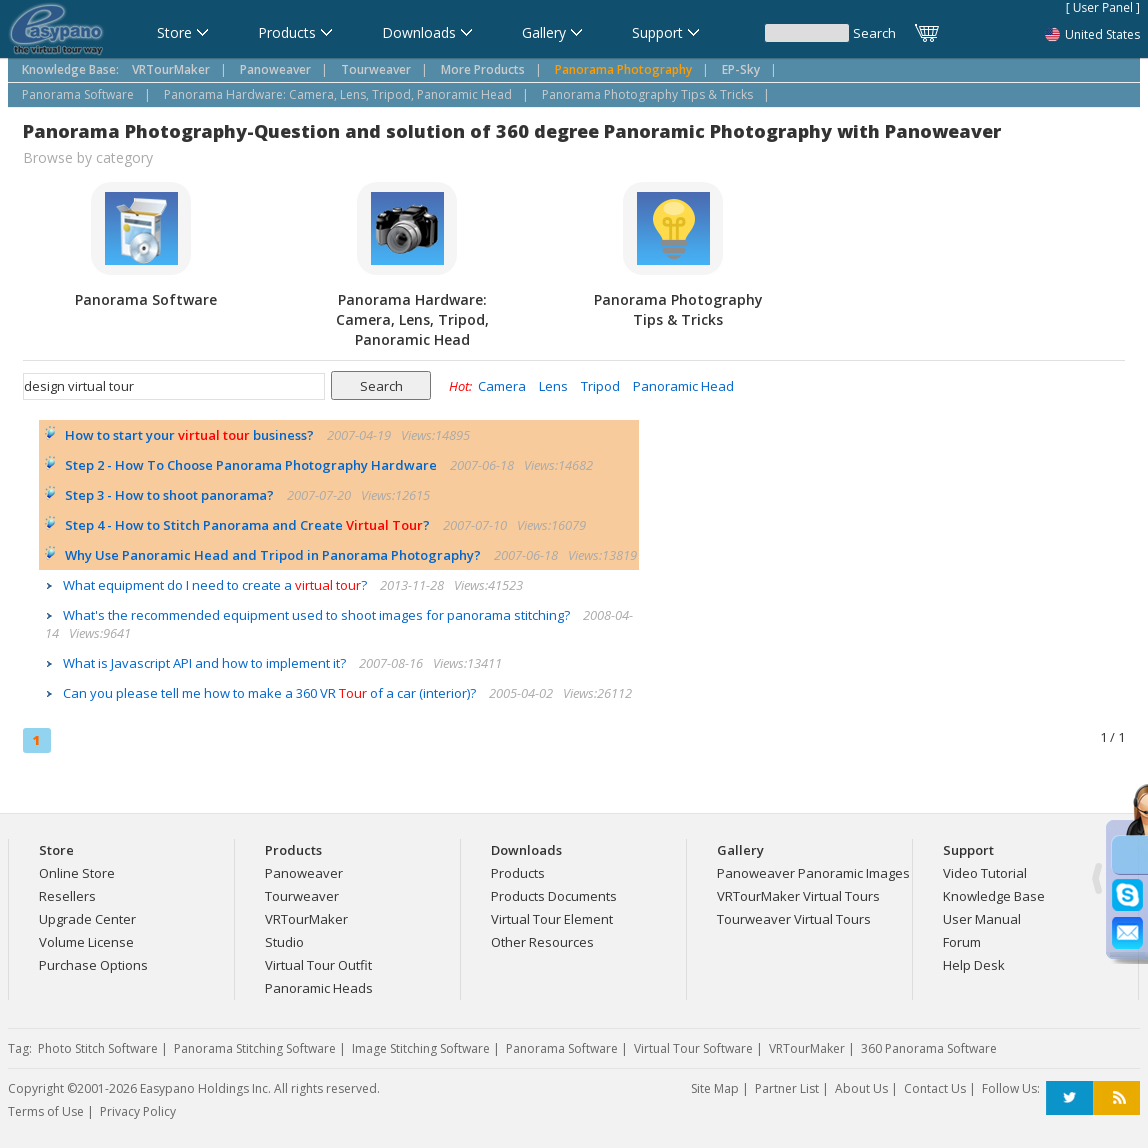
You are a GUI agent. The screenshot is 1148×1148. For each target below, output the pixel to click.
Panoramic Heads (319, 988)
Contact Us (935, 1088)
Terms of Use (46, 1111)
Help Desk (974, 965)
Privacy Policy (138, 1111)
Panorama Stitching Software (255, 1048)
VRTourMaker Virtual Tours (798, 896)
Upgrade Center (87, 919)
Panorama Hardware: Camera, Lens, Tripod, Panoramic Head (338, 94)
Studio (284, 942)
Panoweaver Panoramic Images (813, 873)
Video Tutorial (985, 873)
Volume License (86, 942)
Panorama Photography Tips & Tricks (647, 94)
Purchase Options (93, 965)
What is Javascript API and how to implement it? (206, 663)
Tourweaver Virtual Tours (794, 919)
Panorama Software (78, 94)
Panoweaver (304, 873)
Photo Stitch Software (98, 1048)
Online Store (77, 873)
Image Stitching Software (421, 1048)
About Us (861, 1088)
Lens (553, 386)
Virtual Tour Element (552, 919)
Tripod (600, 386)
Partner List (787, 1088)
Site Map (715, 1088)
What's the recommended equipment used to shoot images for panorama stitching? (318, 615)
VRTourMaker (306, 919)
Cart (928, 33)
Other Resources (542, 942)
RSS (1116, 1098)
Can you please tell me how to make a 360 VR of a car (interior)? (271, 693)
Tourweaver (302, 896)
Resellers (67, 896)
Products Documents (554, 896)
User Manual (982, 919)
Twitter (1069, 1098)
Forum (962, 942)
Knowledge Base (994, 896)
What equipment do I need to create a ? (216, 585)
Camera (502, 386)
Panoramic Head (683, 386)
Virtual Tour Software (693, 1048)
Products (518, 873)
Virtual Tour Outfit (318, 965)
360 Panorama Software (929, 1048)
